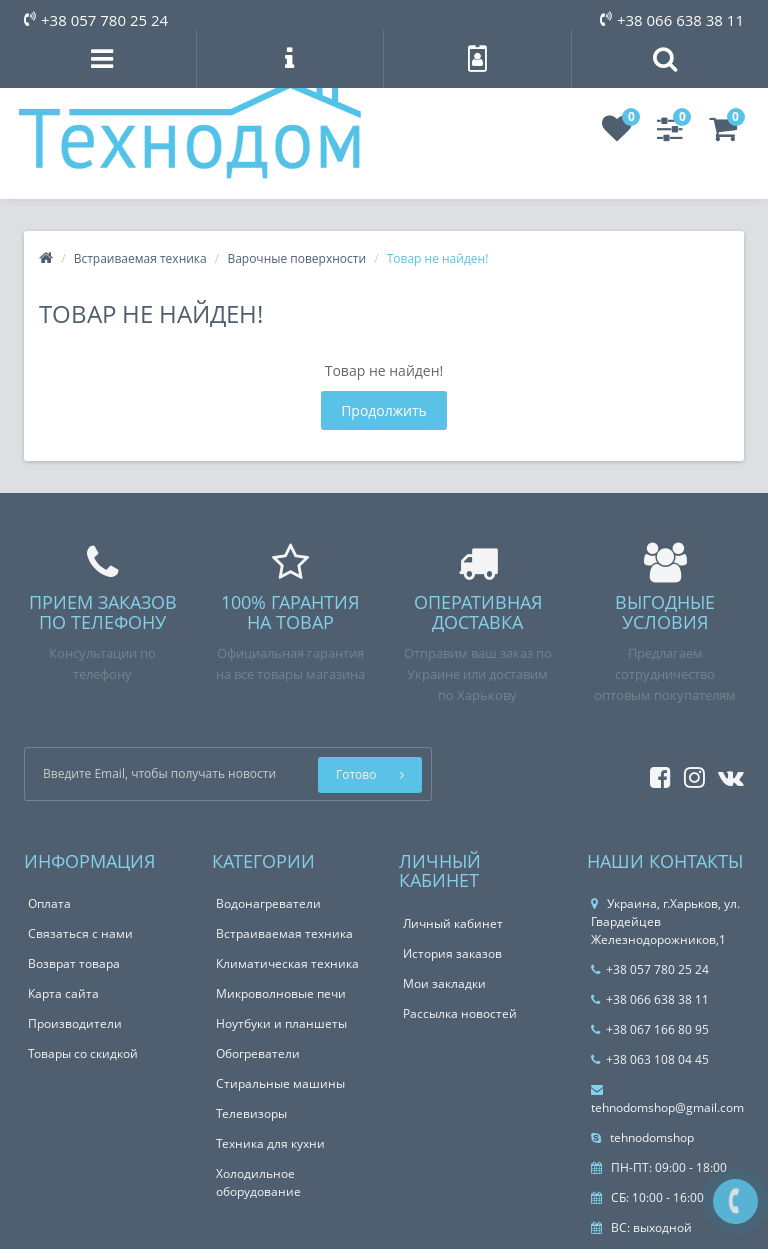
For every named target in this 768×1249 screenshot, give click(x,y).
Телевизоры (251, 1113)
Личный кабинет (453, 923)
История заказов (452, 953)
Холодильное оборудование (258, 1182)
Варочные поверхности (296, 258)
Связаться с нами (80, 933)
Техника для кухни (270, 1143)
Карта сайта (63, 993)
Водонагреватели (268, 903)
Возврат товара (74, 963)
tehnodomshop (642, 1137)
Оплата (49, 903)
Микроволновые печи (281, 993)
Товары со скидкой (83, 1053)
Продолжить (384, 410)
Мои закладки (444, 983)
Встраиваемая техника (140, 258)
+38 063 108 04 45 (650, 1059)
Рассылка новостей (460, 1013)
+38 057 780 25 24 (96, 20)
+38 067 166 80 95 (650, 1029)
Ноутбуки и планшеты (281, 1023)
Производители (75, 1023)
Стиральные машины (280, 1083)
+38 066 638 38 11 (672, 20)
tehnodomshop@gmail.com (667, 1100)
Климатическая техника (287, 963)
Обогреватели (258, 1053)
